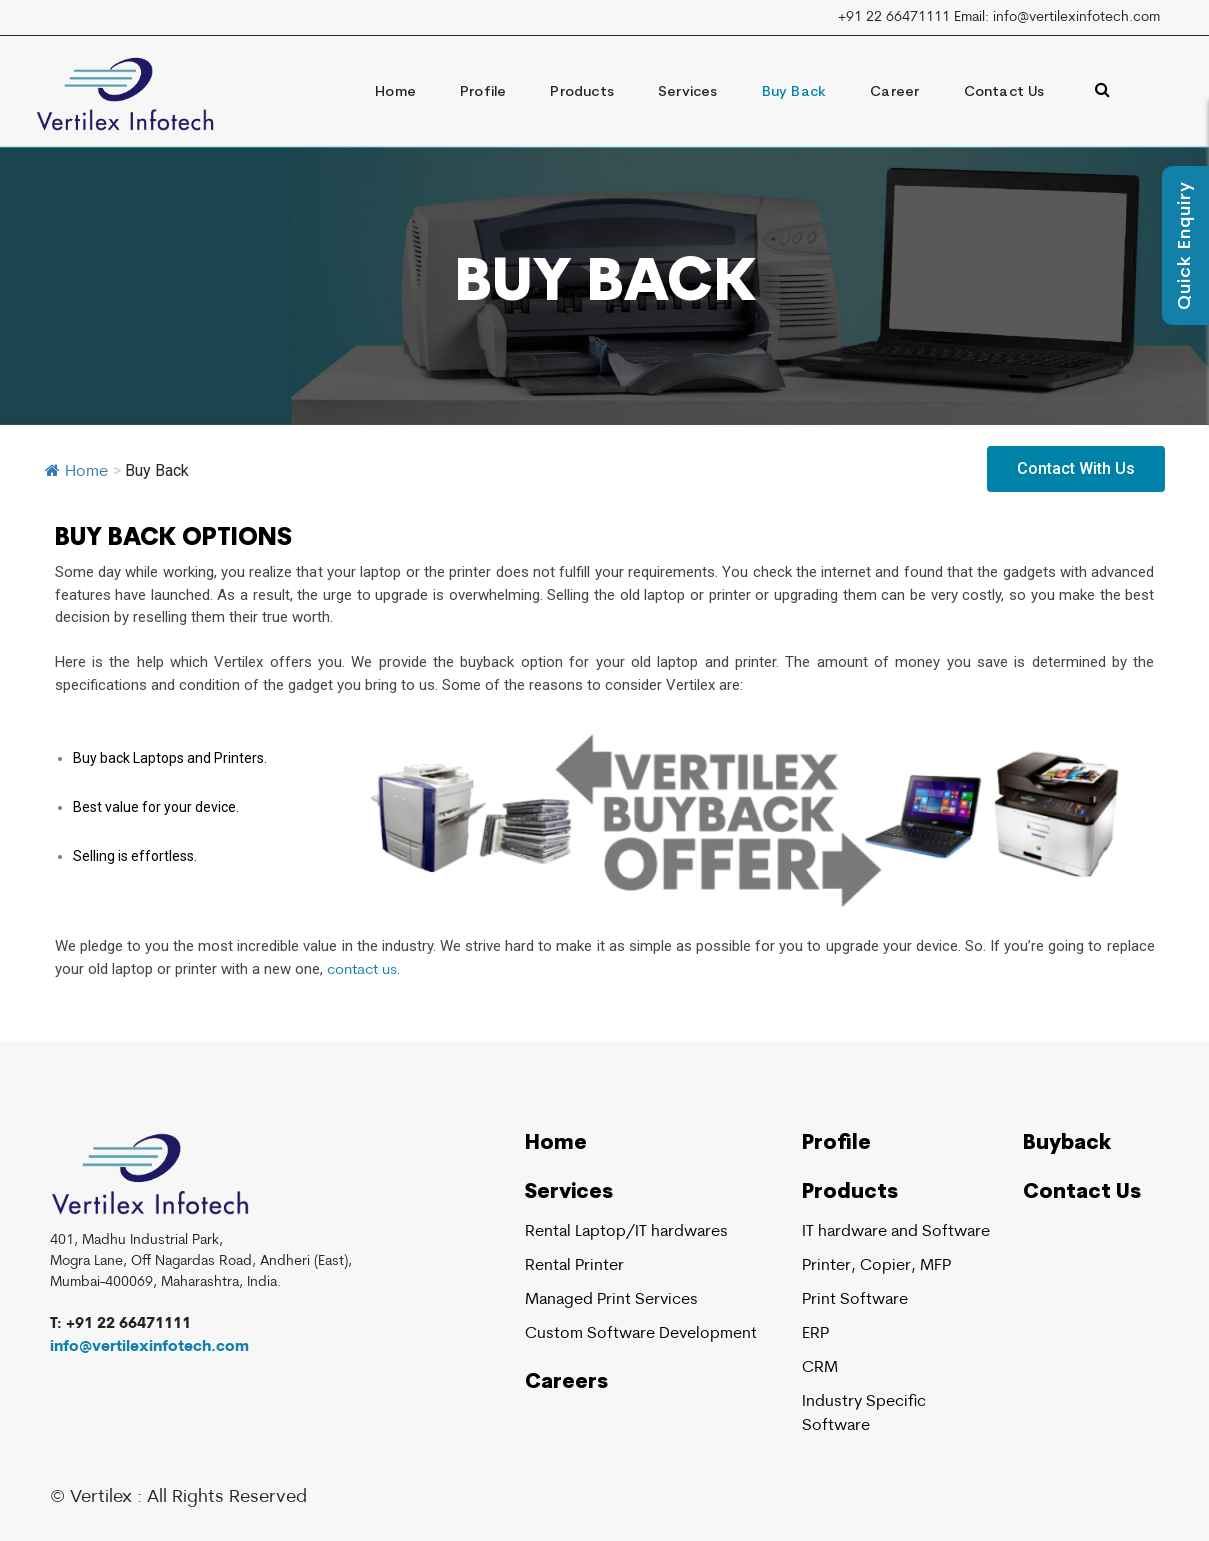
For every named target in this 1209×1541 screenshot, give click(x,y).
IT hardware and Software (896, 1232)
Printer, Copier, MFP (876, 1266)
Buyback (1067, 1144)
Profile (483, 92)
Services (688, 92)
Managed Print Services (611, 1300)
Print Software (855, 1300)
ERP (815, 1334)
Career (894, 92)
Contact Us (1004, 92)
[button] (1076, 469)
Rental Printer (574, 1266)
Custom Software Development (641, 1334)
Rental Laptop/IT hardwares (626, 1232)
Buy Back (794, 92)
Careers (566, 1383)
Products (582, 92)
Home (395, 92)
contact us (362, 970)
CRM (820, 1368)
